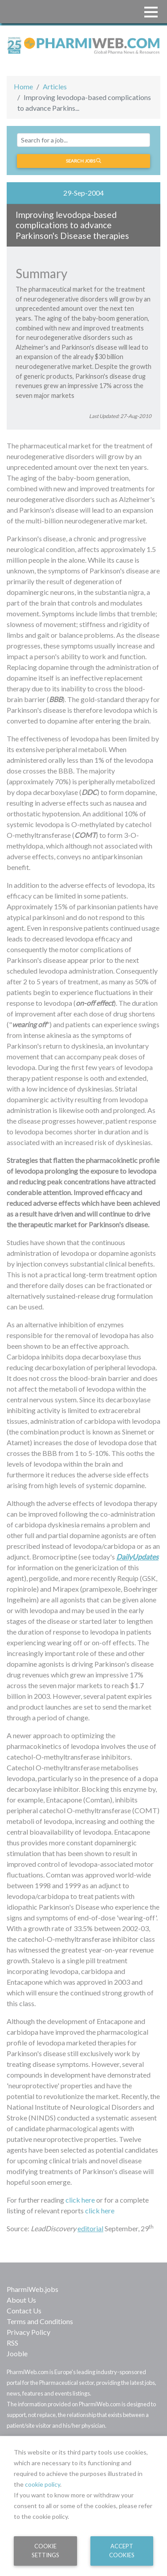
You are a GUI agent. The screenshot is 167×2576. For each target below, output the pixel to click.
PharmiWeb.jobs (32, 2289)
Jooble (17, 2353)
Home (23, 86)
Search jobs (83, 160)
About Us (21, 2300)
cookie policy (42, 2484)
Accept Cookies (121, 2550)
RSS (12, 2342)
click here (80, 2199)
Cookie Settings (45, 2550)
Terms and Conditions (40, 2321)
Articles (55, 86)
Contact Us (24, 2310)
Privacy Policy (28, 2332)
